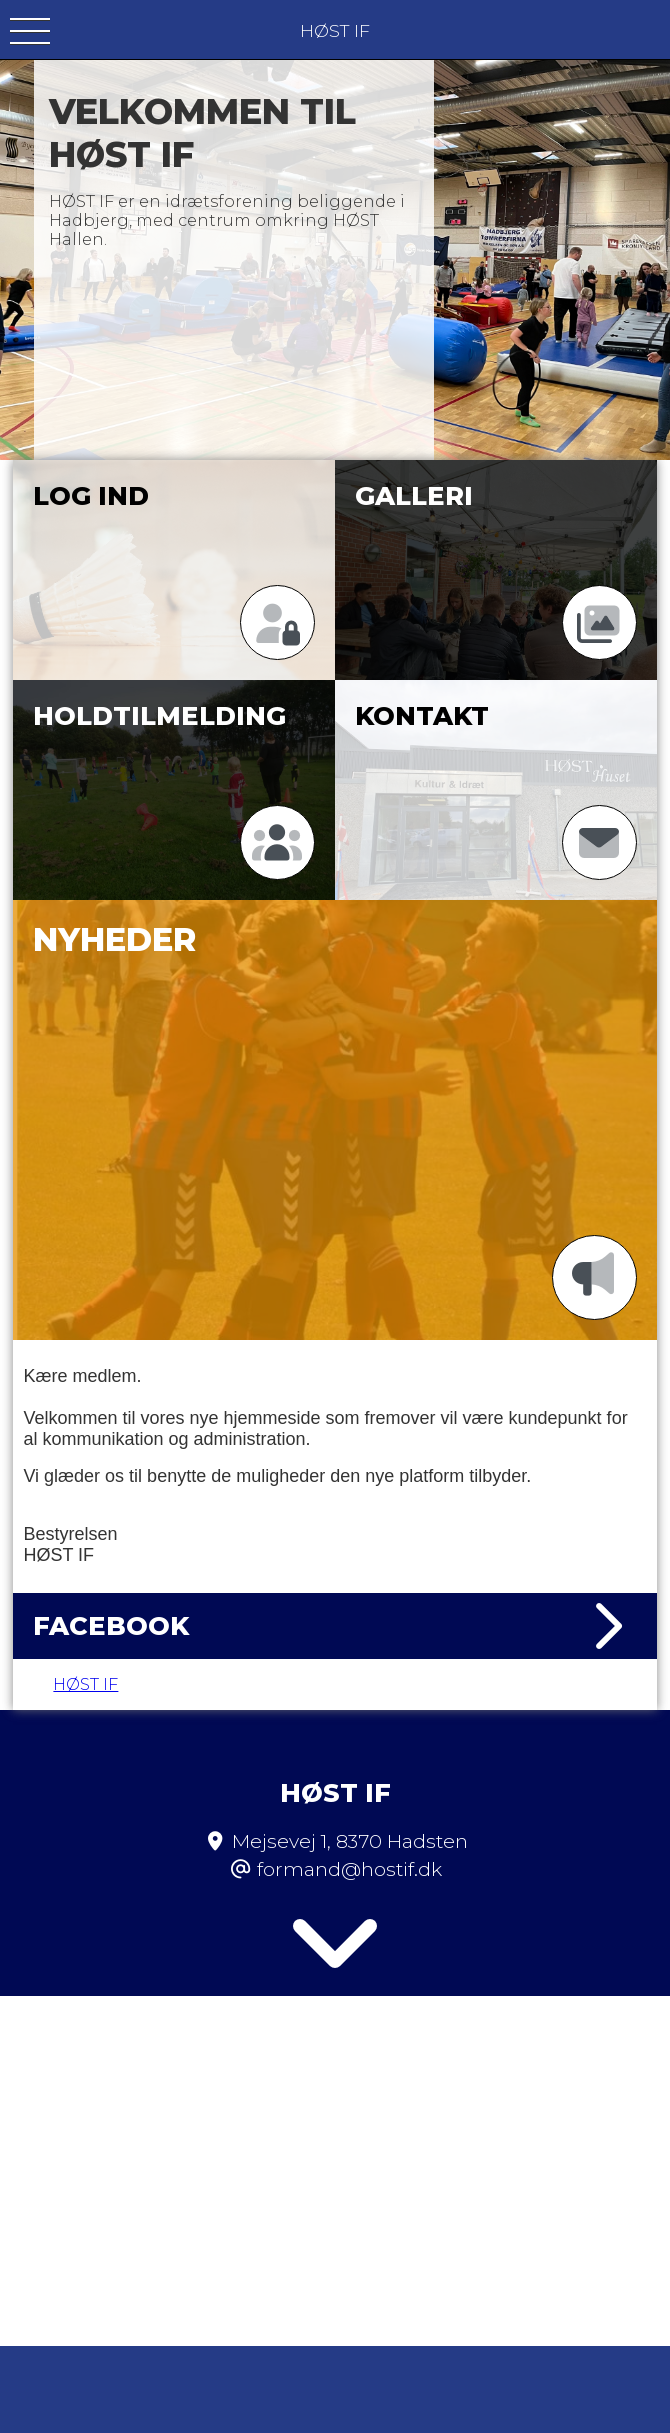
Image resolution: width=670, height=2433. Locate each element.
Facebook (334, 1626)
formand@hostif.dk (349, 1818)
